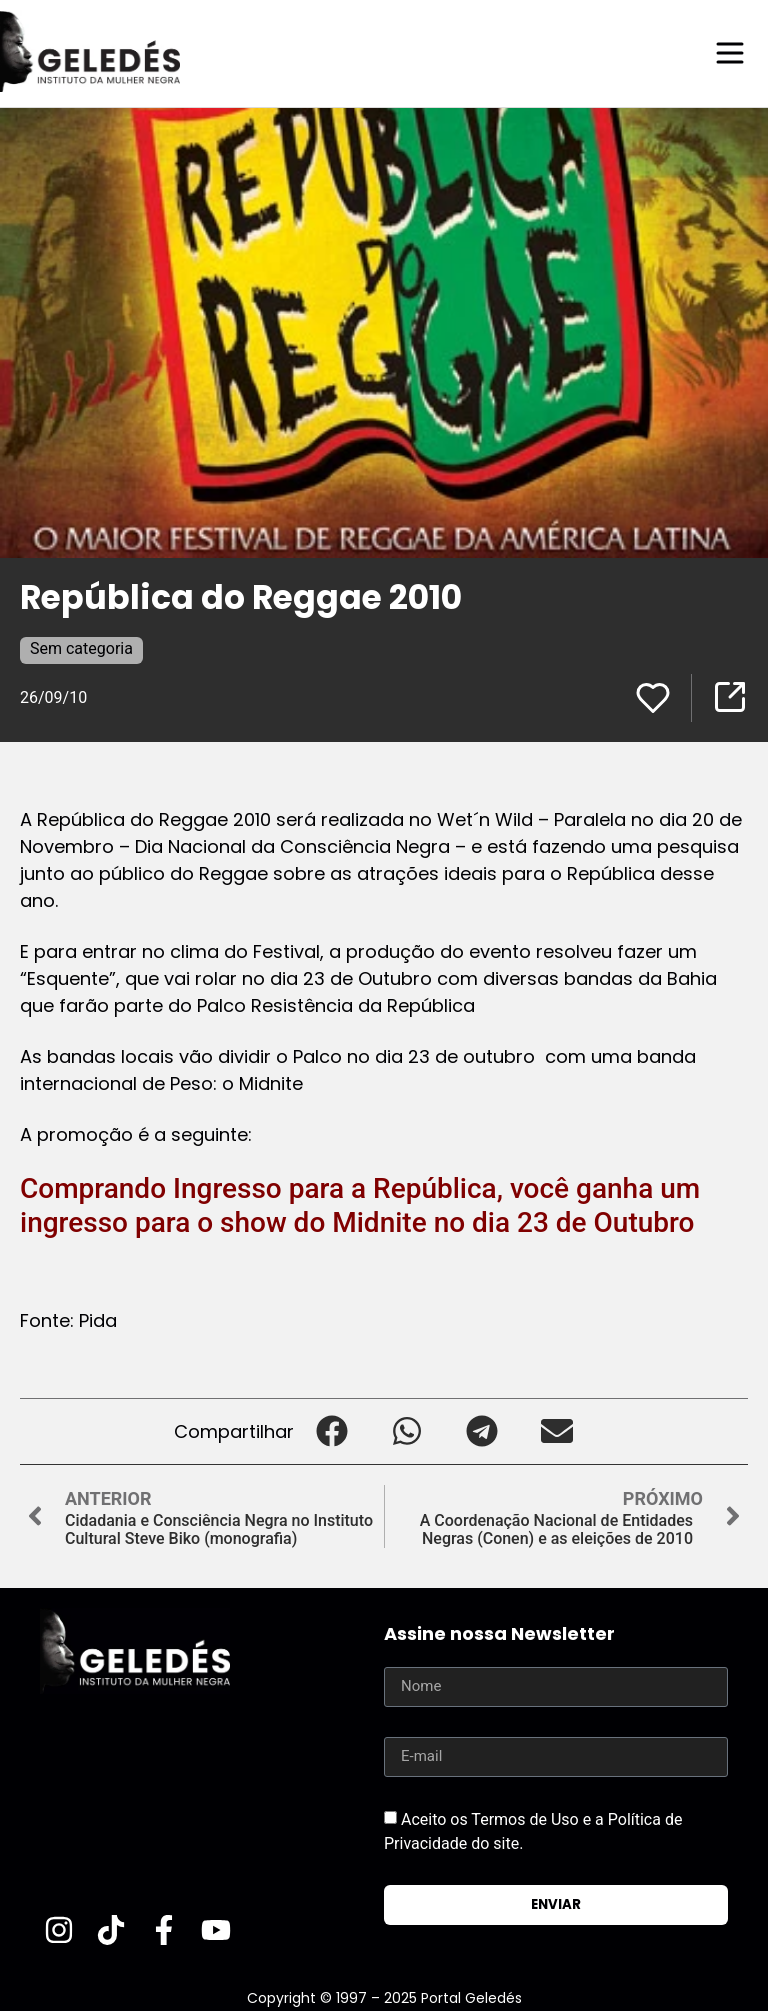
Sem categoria (81, 647)
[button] (331, 1430)
